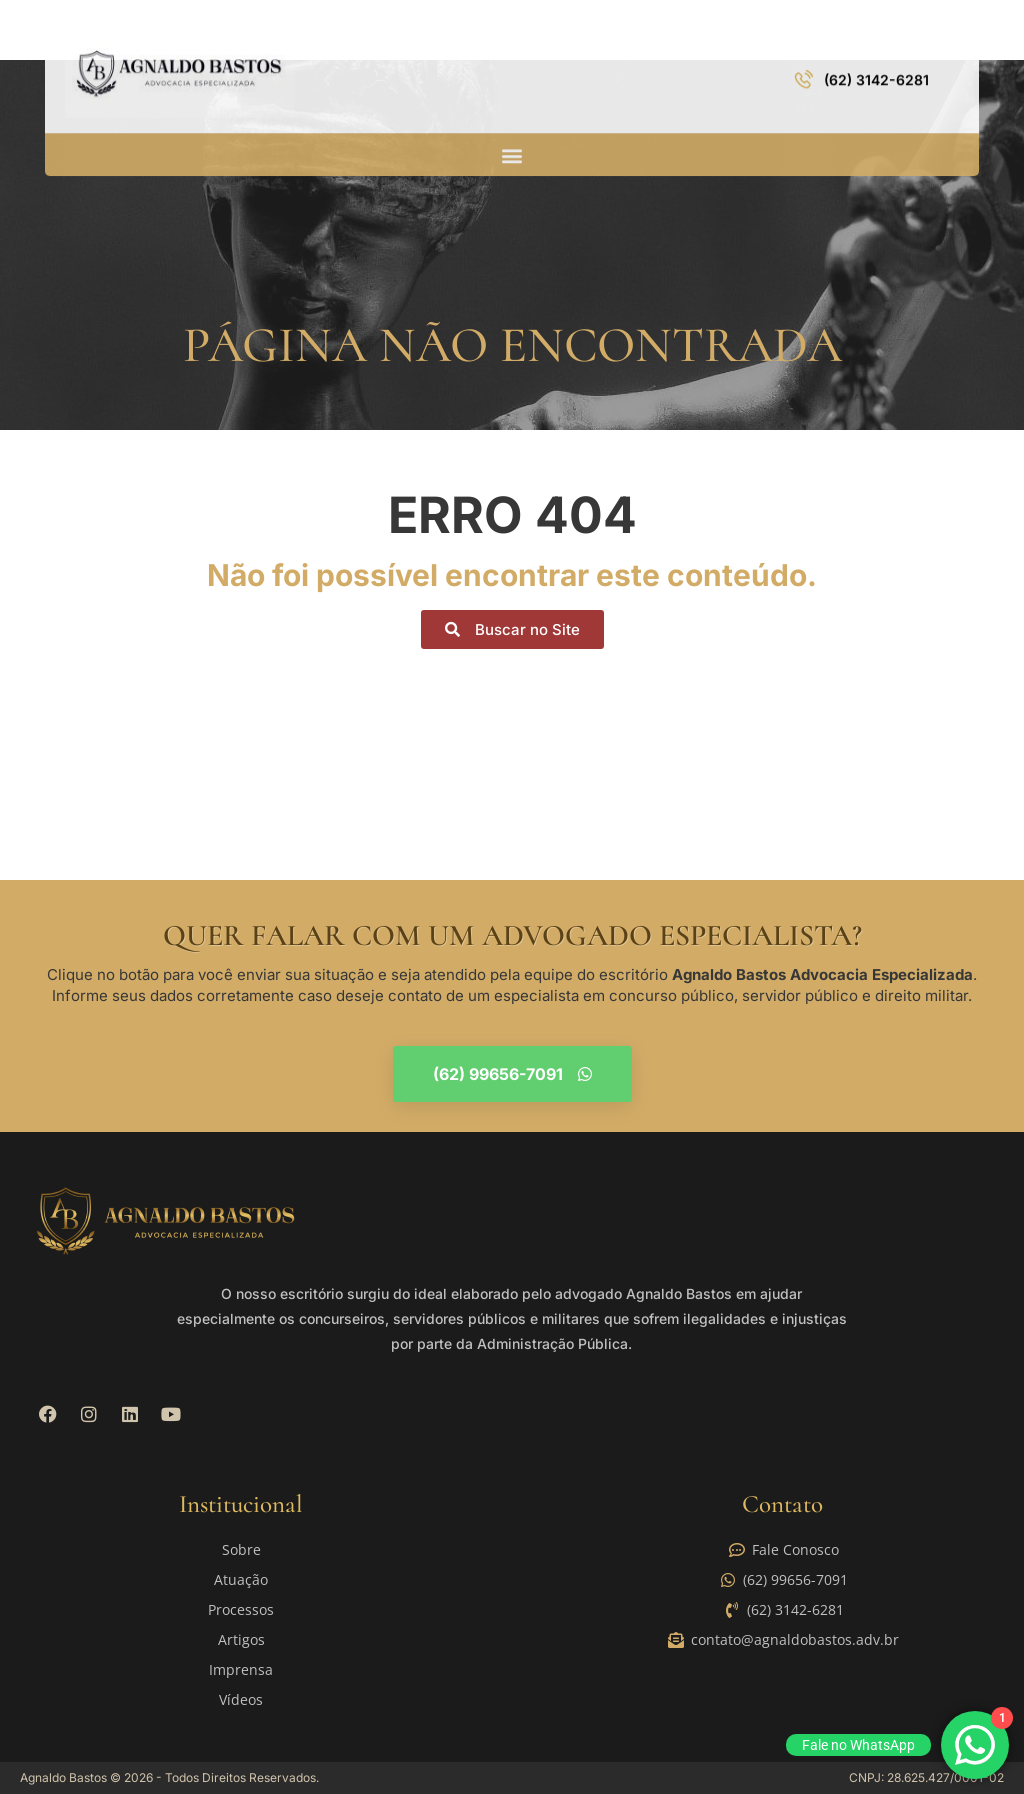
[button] (511, 138)
